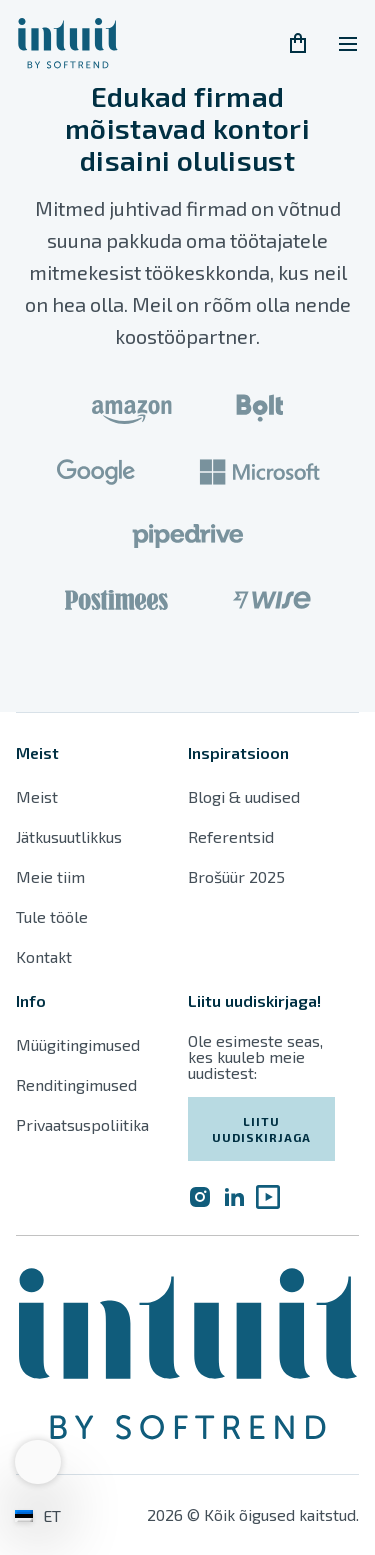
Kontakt (44, 956)
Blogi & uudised (244, 796)
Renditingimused (78, 1084)
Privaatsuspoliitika (82, 1124)
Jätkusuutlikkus (69, 836)
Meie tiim (50, 876)
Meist (37, 796)
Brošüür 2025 (236, 876)
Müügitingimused (78, 1044)
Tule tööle (52, 916)
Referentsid (231, 836)
